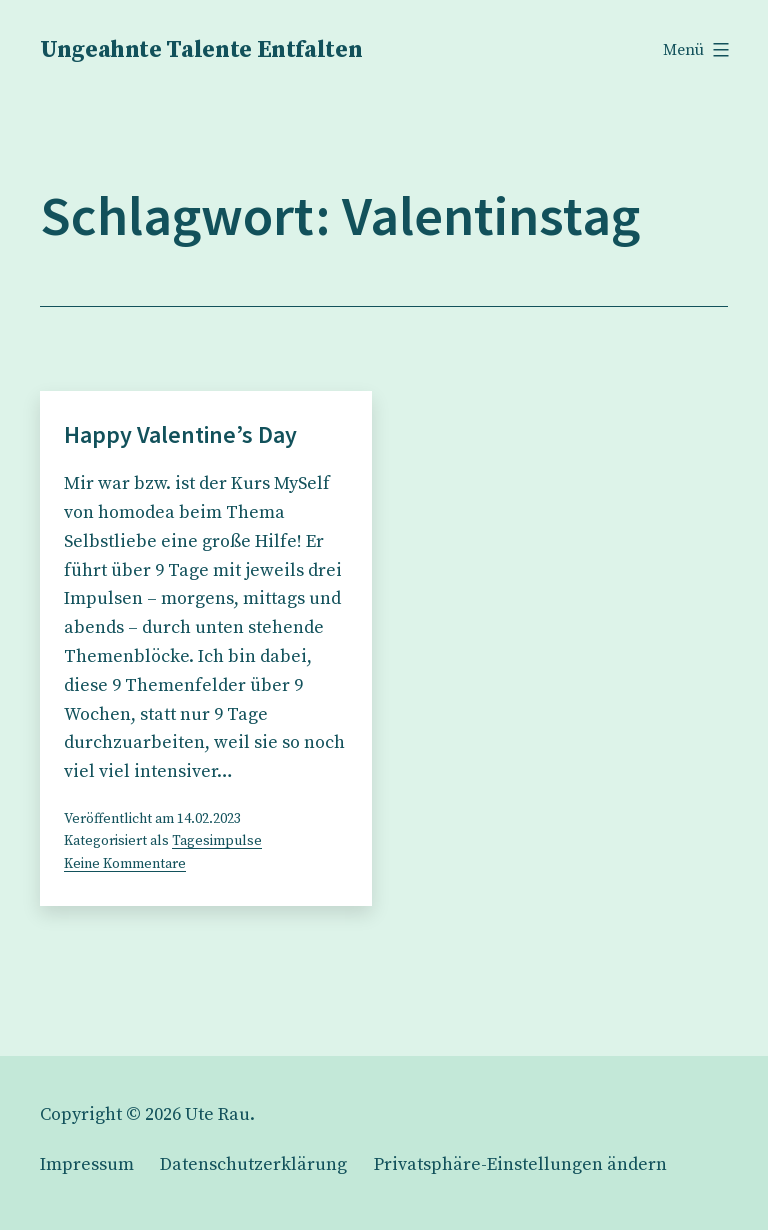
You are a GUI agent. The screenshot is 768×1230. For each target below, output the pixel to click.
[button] (520, 1164)
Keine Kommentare (125, 864)
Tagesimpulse (217, 841)
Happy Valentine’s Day (180, 434)
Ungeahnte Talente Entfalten (201, 50)
